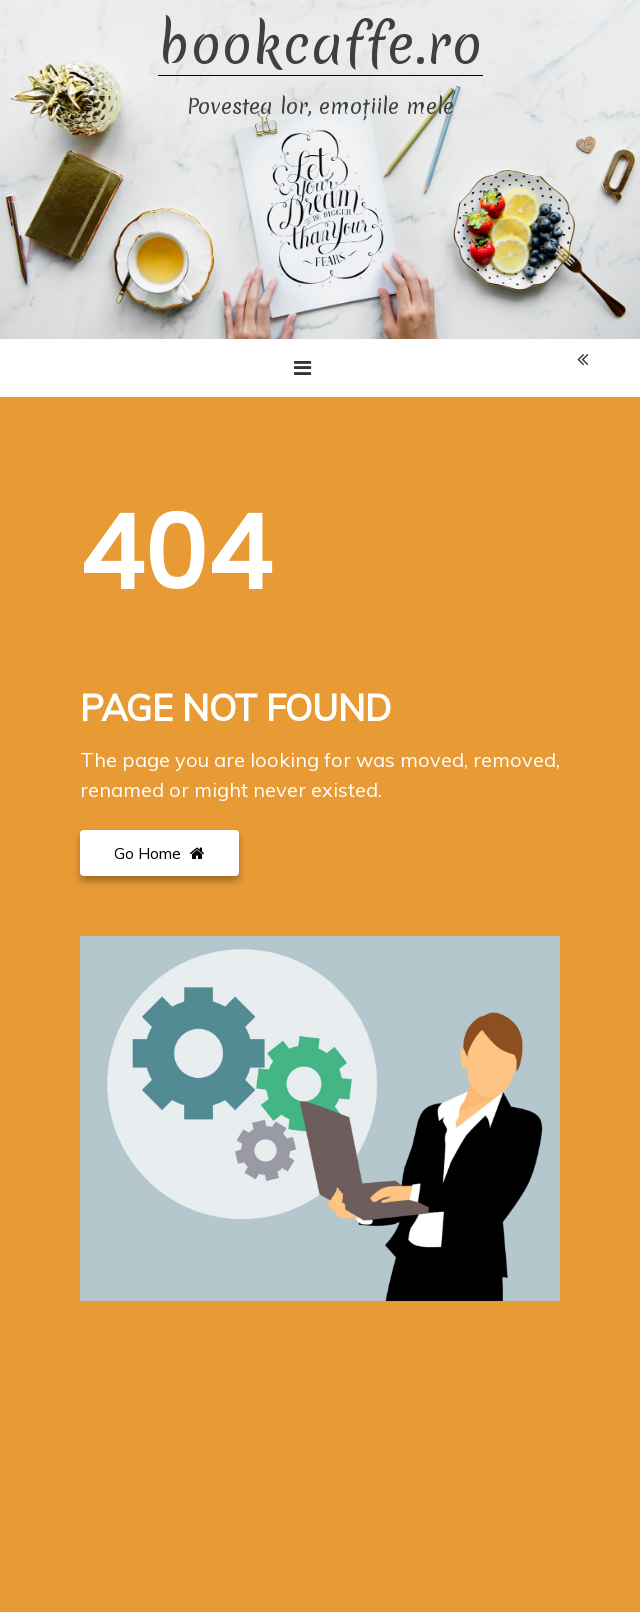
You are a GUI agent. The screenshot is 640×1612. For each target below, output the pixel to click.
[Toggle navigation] (302, 368)
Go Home (159, 853)
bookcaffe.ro (320, 45)
